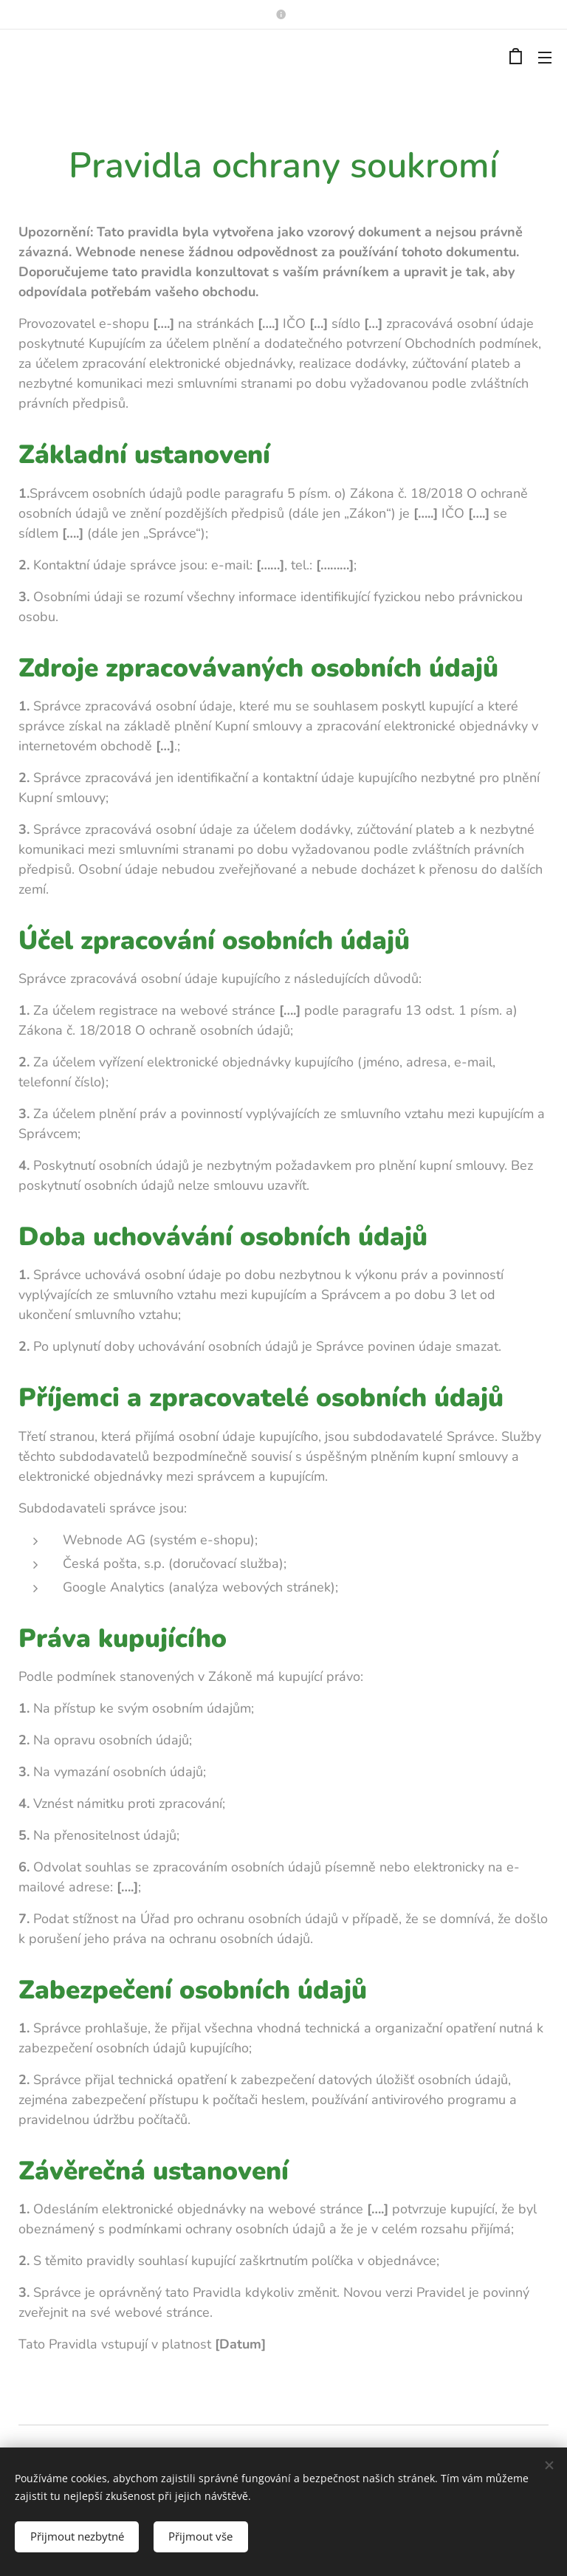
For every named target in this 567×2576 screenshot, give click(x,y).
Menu (544, 57)
